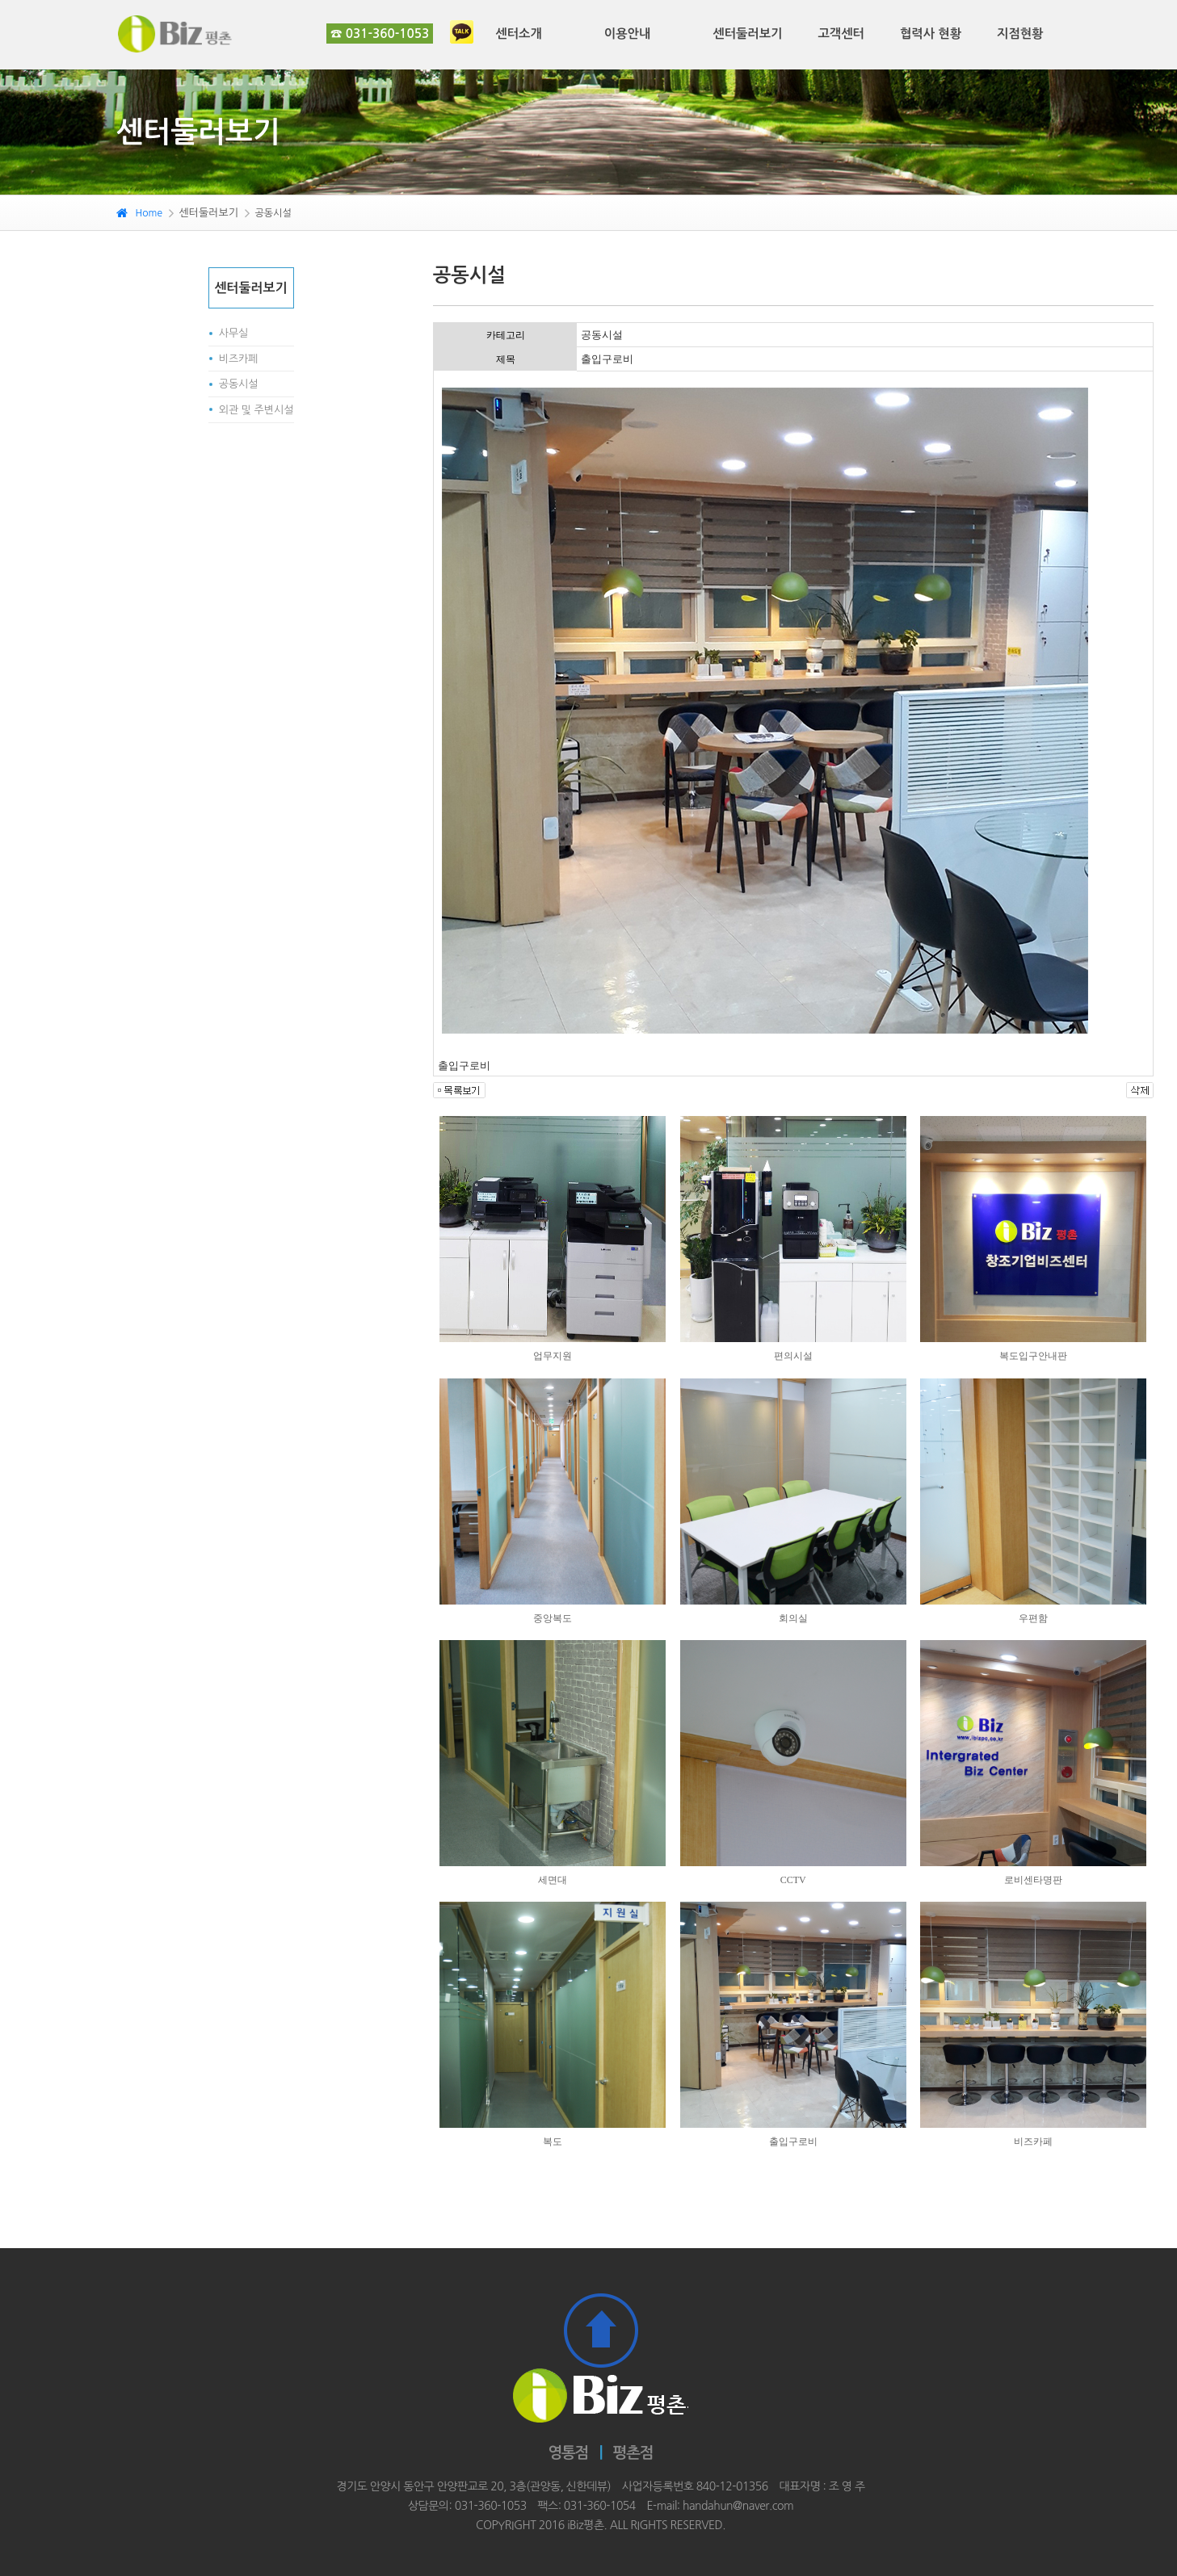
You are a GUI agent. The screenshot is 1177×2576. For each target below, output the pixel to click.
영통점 (568, 2453)
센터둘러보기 (747, 33)
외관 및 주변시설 (256, 410)
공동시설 (239, 384)
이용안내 (627, 33)
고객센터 (841, 33)
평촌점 (633, 2453)
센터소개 (518, 33)
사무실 (234, 333)
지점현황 (1020, 33)
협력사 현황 (930, 33)
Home (139, 213)
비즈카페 (239, 359)
